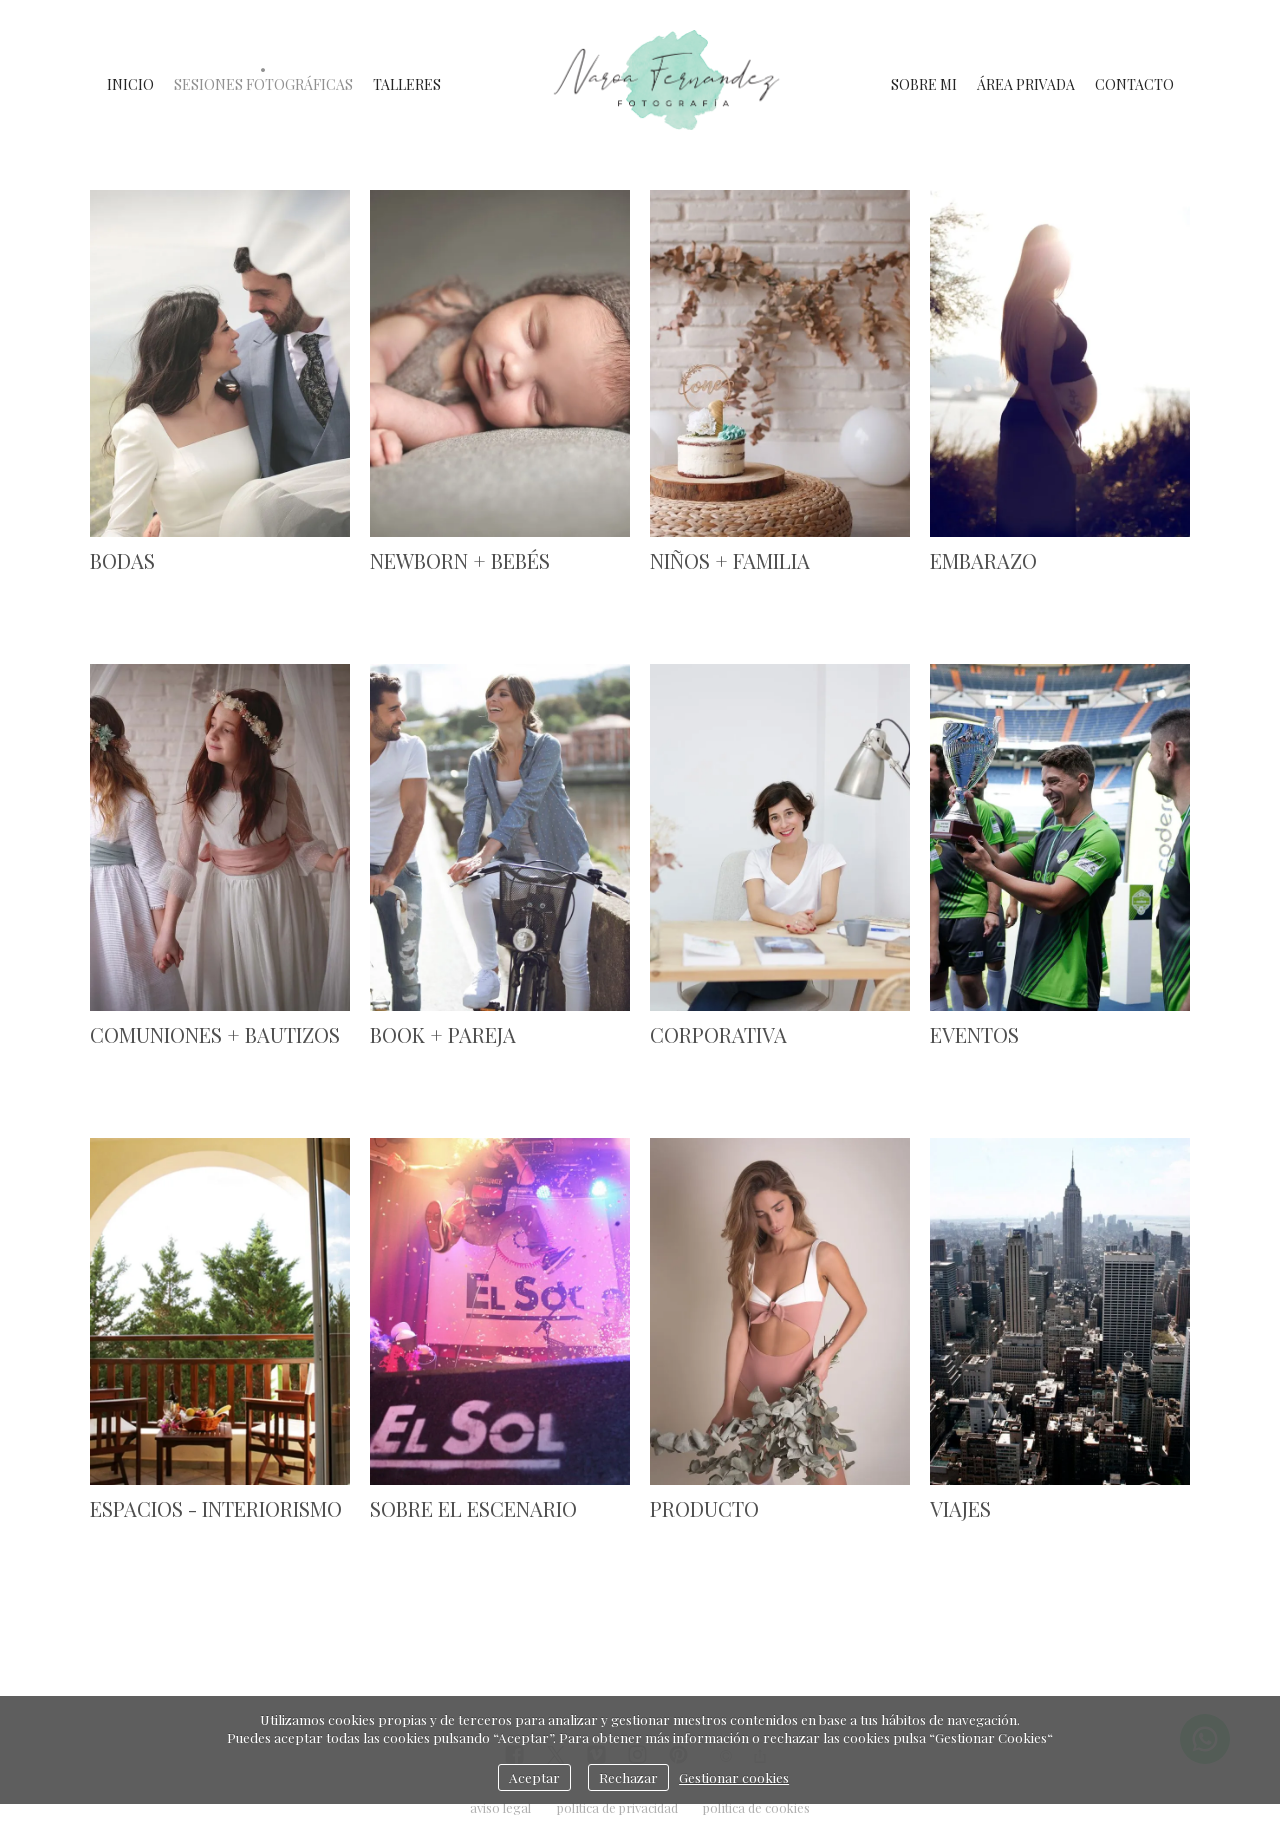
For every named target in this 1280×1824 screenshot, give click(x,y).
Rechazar (628, 1777)
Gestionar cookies (734, 1777)
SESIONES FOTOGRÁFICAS (263, 84)
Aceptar (534, 1777)
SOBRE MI (924, 84)
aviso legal (500, 1807)
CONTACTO (1134, 84)
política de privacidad (617, 1807)
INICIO (130, 84)
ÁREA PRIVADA (1026, 84)
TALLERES (407, 84)
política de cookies (756, 1807)
